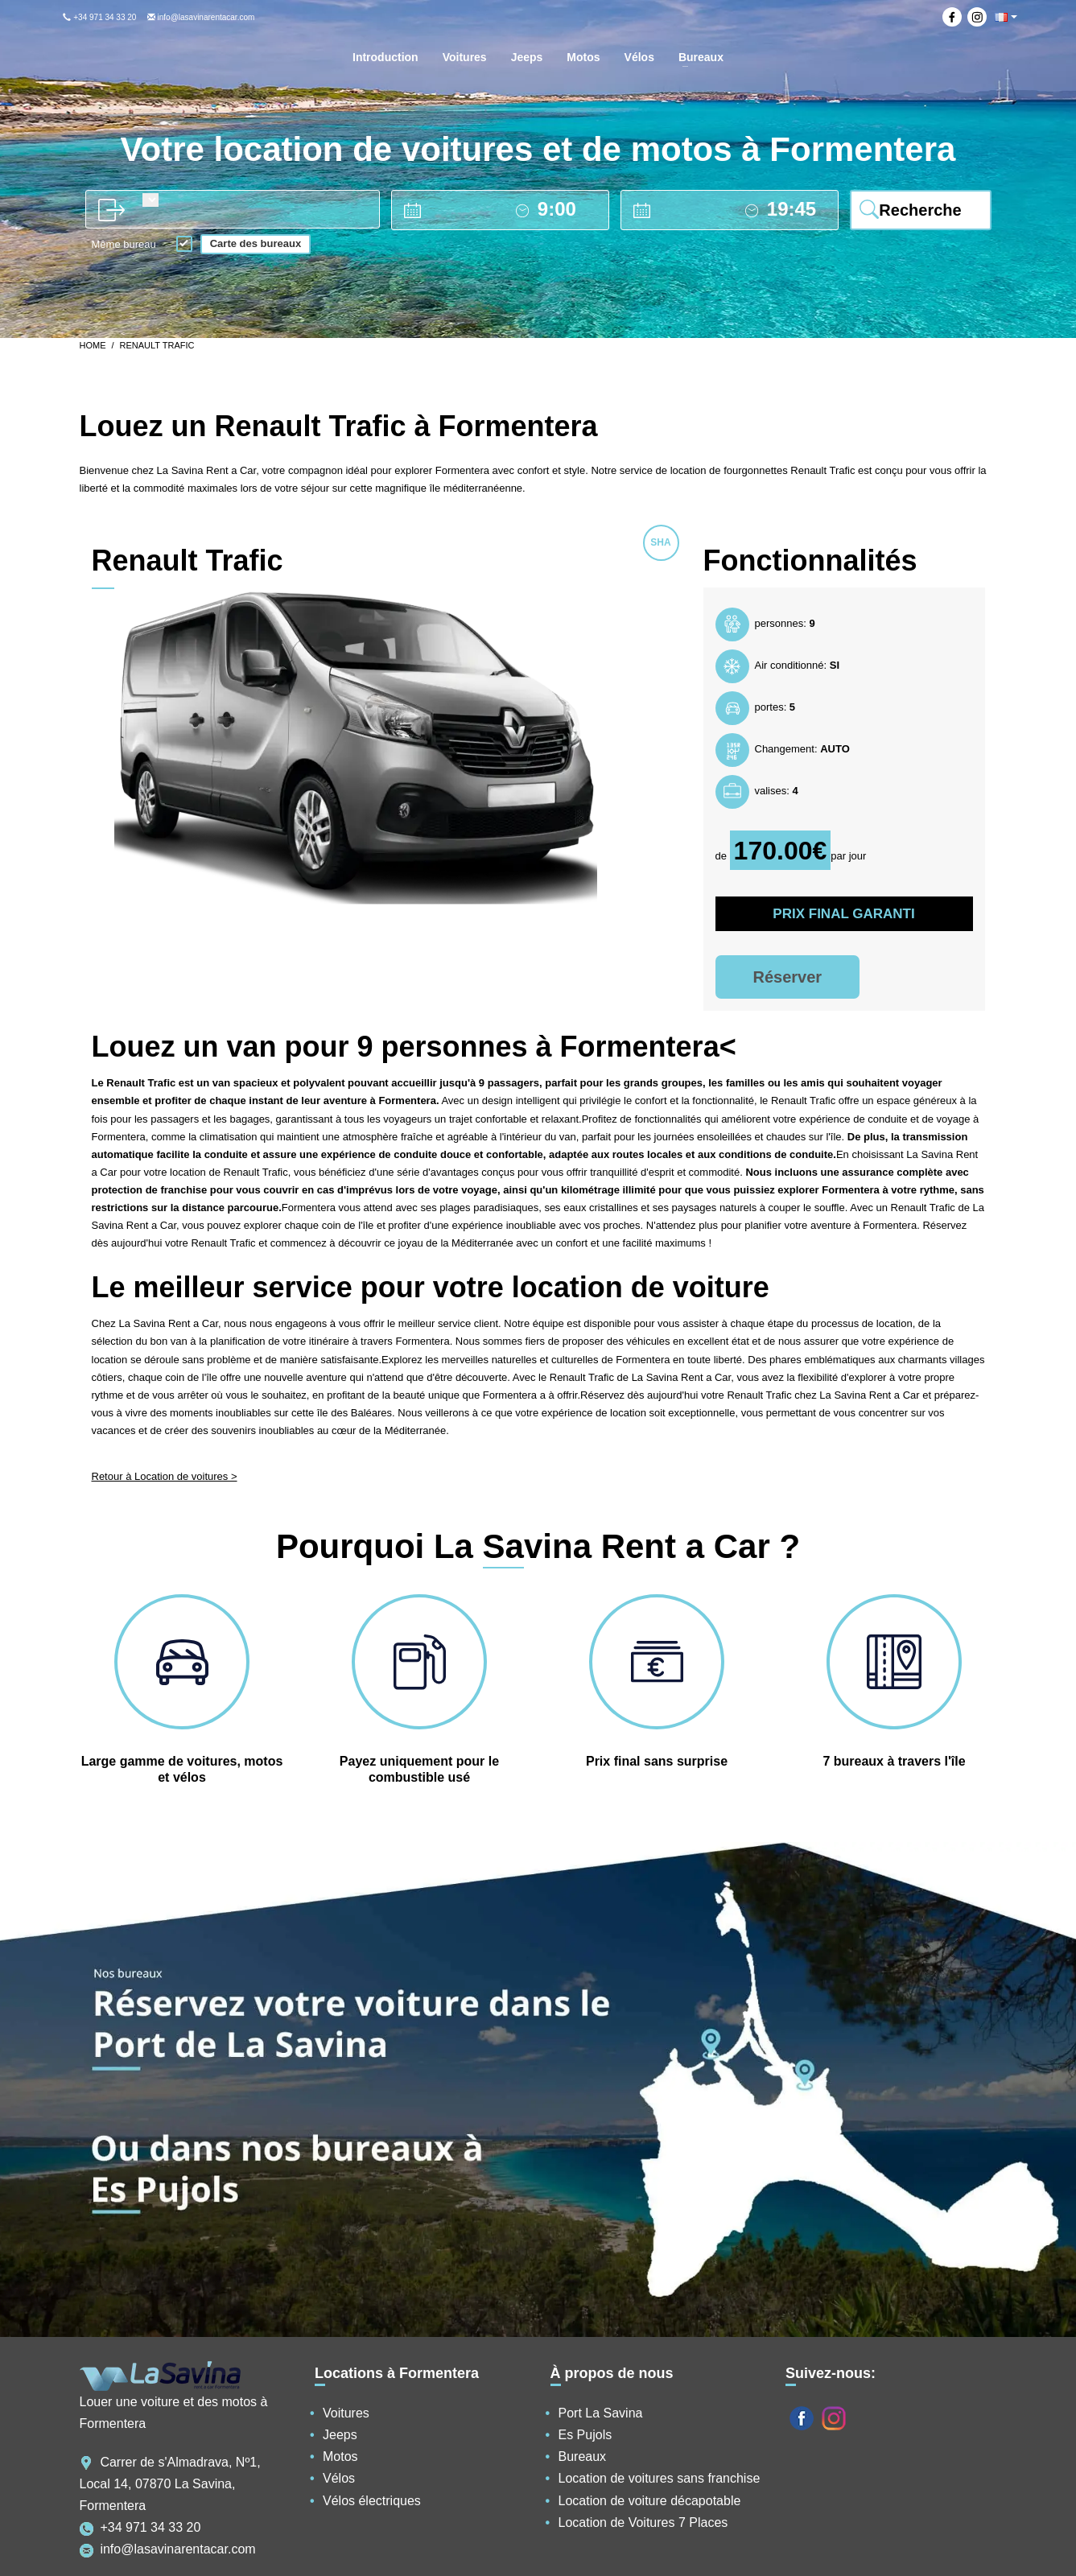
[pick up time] (566, 209)
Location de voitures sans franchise (660, 2478)
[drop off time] (795, 209)
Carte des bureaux (255, 243)
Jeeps (340, 2434)
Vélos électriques (372, 2500)
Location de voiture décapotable (650, 2500)
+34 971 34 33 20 (99, 17)
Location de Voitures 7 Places (643, 2522)
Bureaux (583, 2456)
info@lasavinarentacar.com (201, 17)
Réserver (787, 977)
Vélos (339, 2478)
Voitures (346, 2413)
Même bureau (124, 245)
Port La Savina (601, 2413)
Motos (340, 2456)
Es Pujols (585, 2434)
